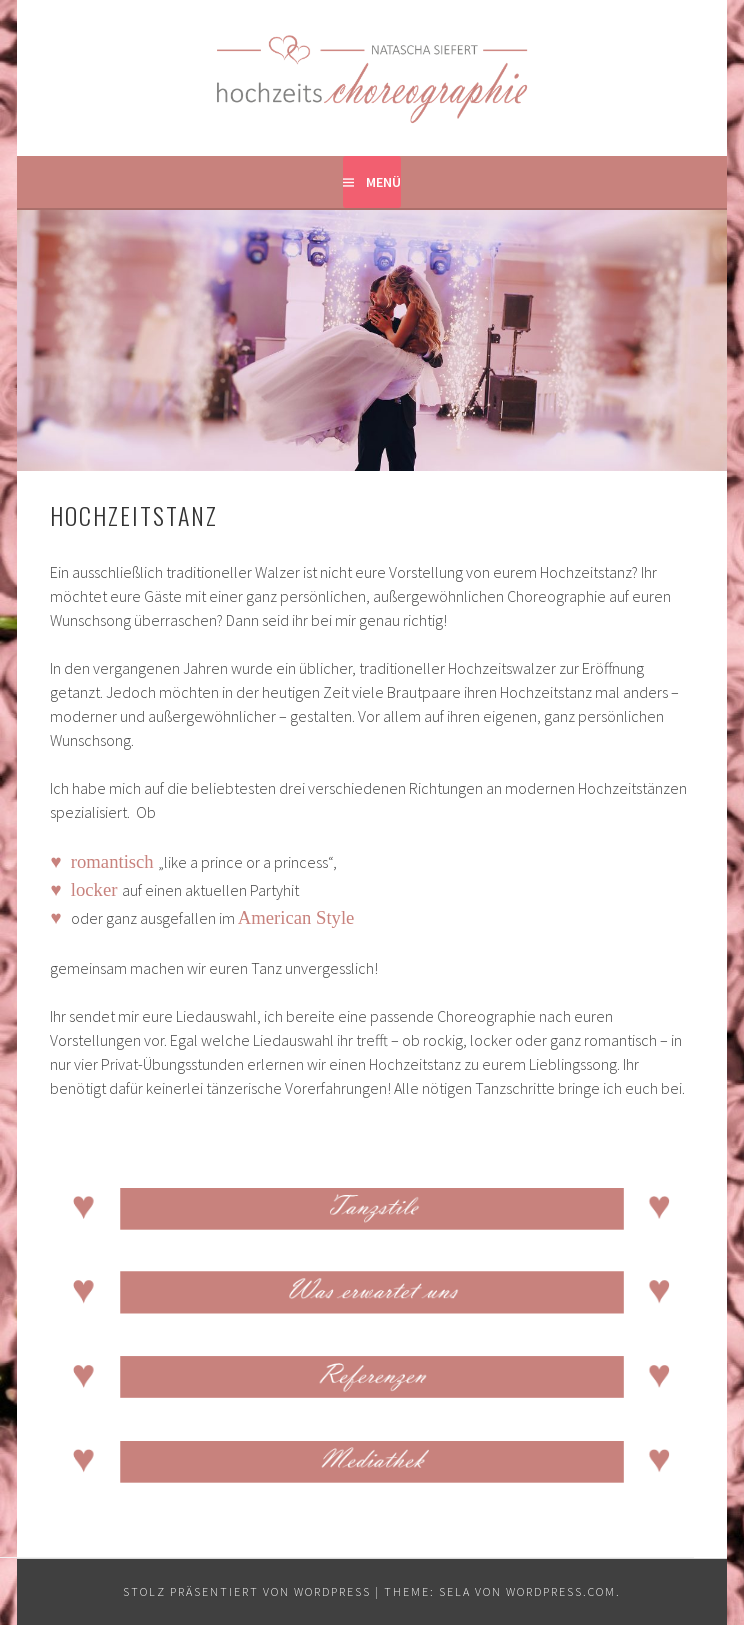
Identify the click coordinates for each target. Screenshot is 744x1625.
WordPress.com (561, 1591)
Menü (383, 182)
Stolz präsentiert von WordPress (247, 1591)
